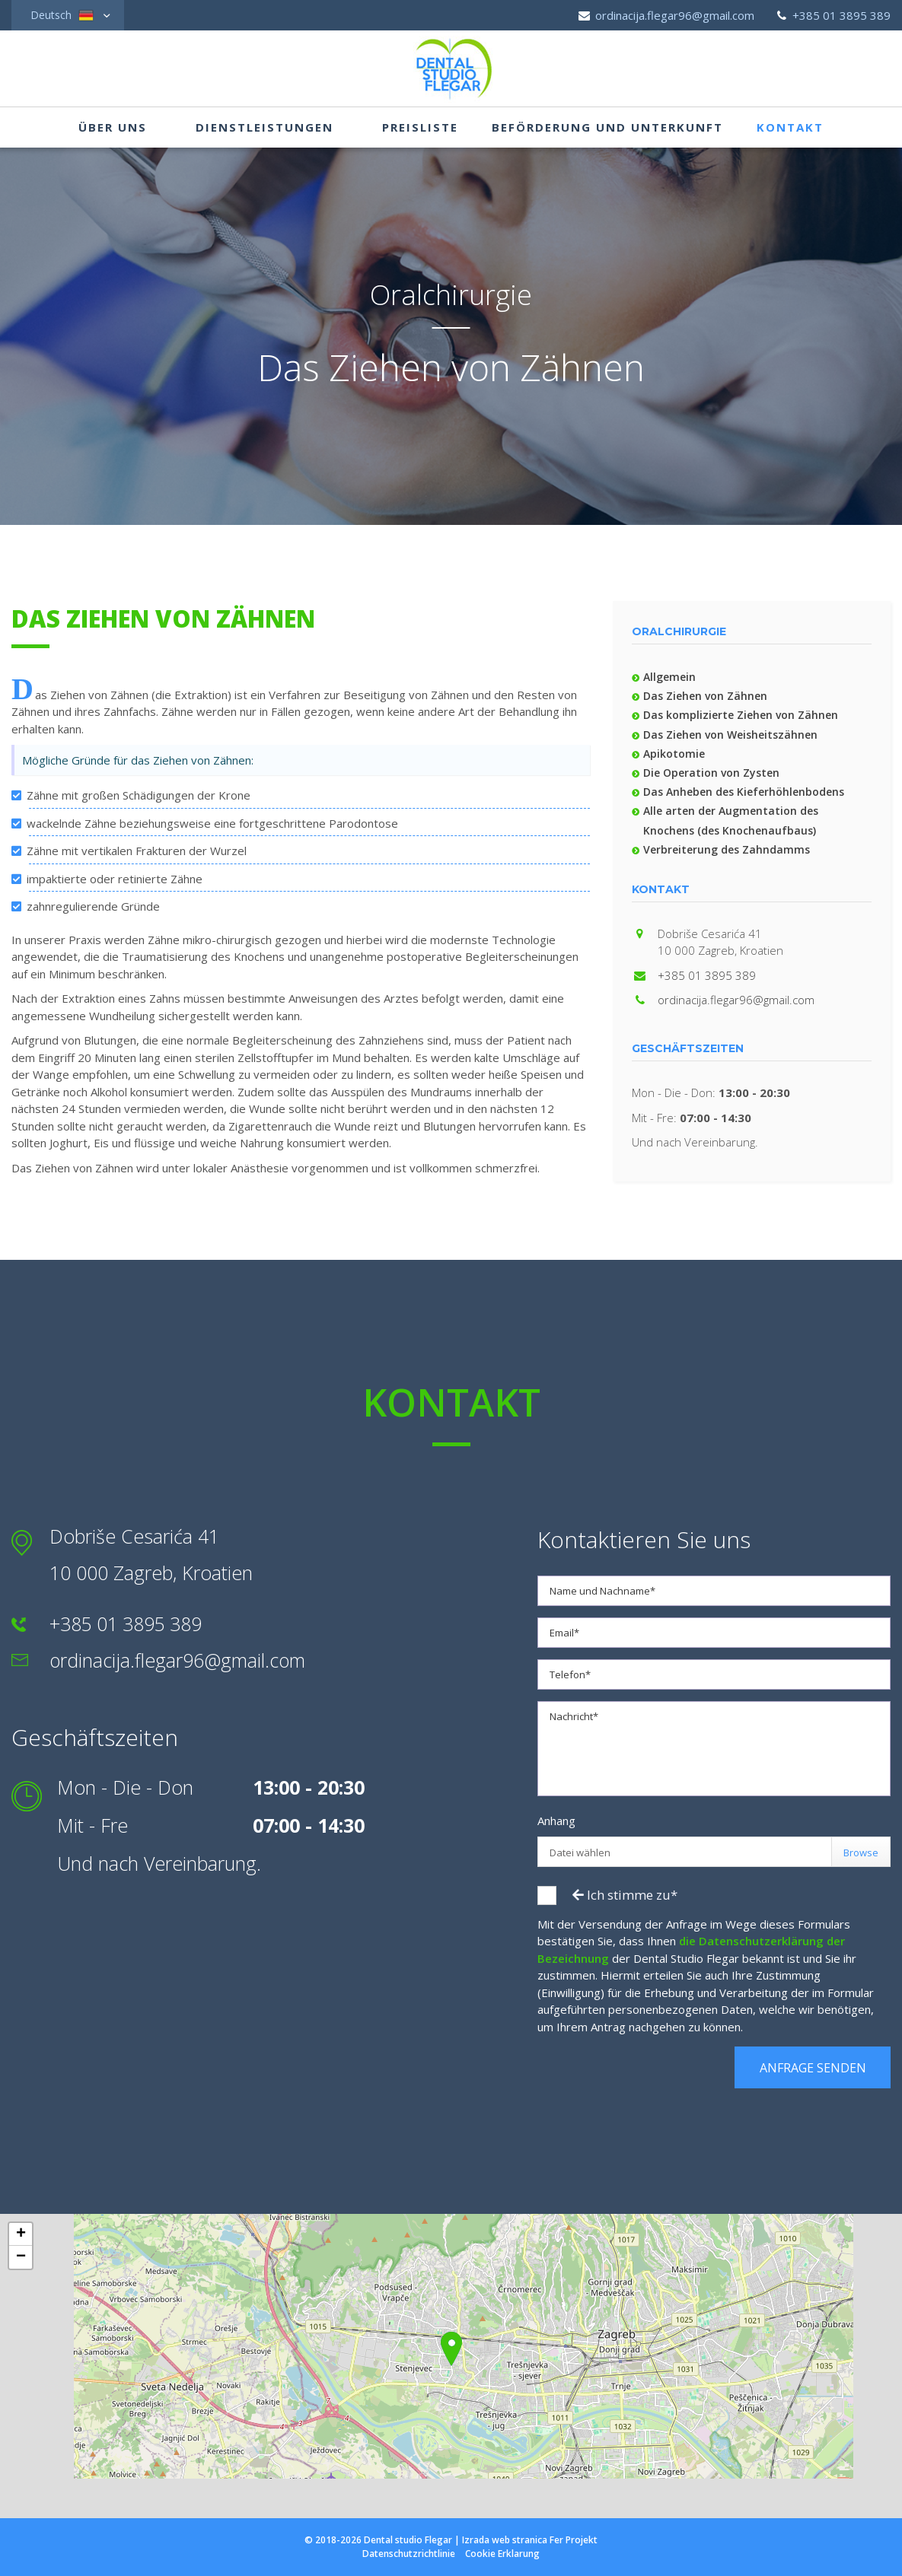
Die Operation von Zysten (711, 772)
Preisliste (420, 127)
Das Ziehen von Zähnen (705, 696)
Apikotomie (674, 753)
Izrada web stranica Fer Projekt (530, 2539)
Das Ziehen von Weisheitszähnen (730, 734)
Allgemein (669, 676)
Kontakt (790, 127)
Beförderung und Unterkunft (607, 127)
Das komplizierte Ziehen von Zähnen (740, 715)
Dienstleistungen (264, 127)
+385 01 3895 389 (832, 15)
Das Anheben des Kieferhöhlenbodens (743, 791)
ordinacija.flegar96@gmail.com (665, 15)
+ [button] (21, 2234)
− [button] (21, 2257)
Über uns (112, 127)
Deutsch (62, 15)
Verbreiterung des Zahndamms (726, 849)
